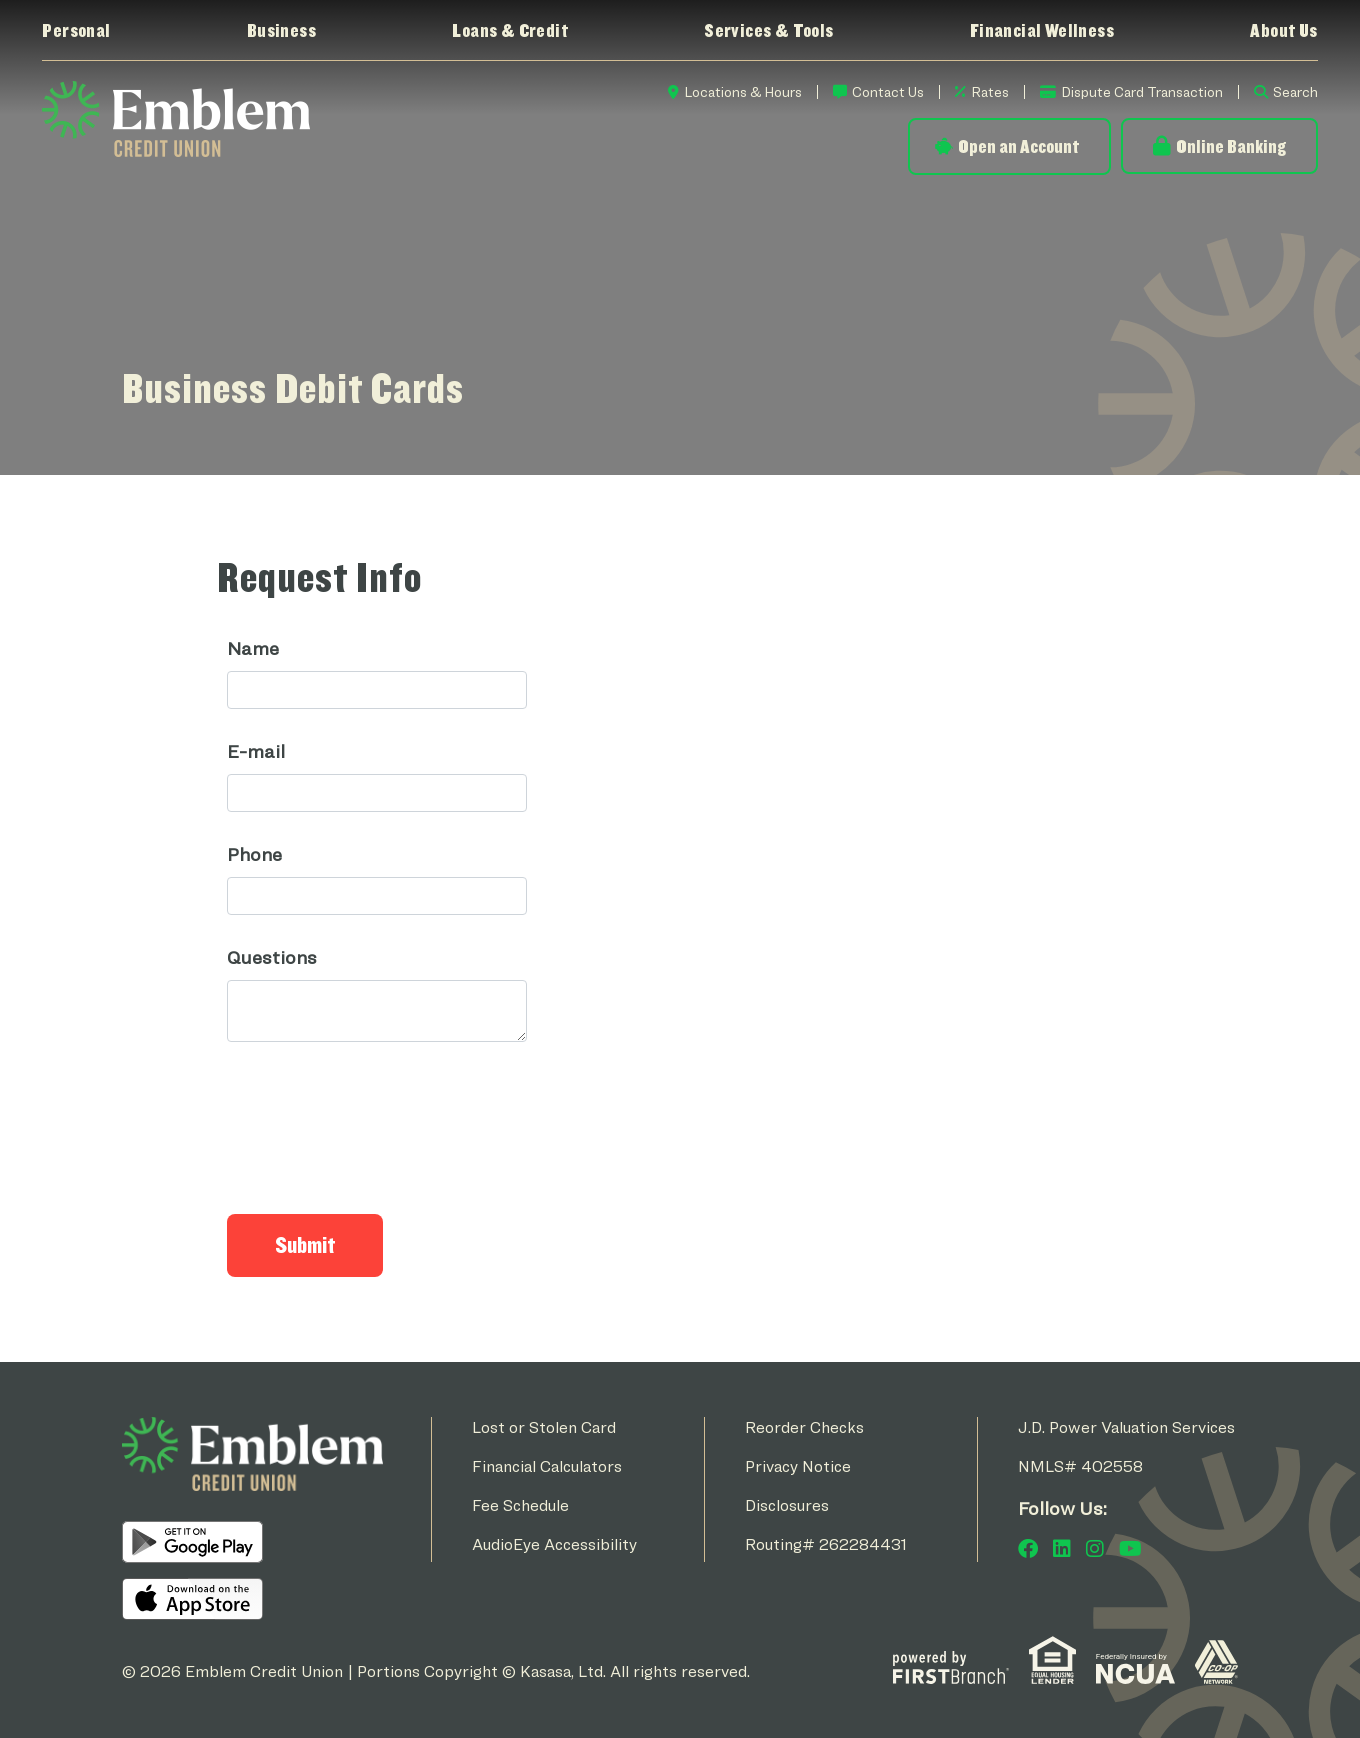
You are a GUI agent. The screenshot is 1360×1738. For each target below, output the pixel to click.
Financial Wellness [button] (1042, 30)
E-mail (256, 750)
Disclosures (787, 1504)
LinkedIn (1062, 1548)
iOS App (192, 1598)
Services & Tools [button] (768, 30)
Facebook (1028, 1548)
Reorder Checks (804, 1426)
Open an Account (1018, 146)
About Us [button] (1283, 30)
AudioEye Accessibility (554, 1543)
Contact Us (888, 91)
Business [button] (281, 30)
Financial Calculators (547, 1465)
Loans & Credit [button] (510, 30)
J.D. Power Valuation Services (1126, 1426)
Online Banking (1231, 146)
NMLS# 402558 (1080, 1465)
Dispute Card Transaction (1142, 91)
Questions (272, 956)
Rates (990, 91)
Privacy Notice (798, 1465)
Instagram (1095, 1548)
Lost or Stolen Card (544, 1426)
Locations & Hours (743, 91)
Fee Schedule (520, 1504)
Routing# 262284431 (826, 1543)
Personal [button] (76, 30)
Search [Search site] (1295, 91)
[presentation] (379, 1117)
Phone (254, 853)
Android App (192, 1541)
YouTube (1130, 1548)
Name (253, 647)
